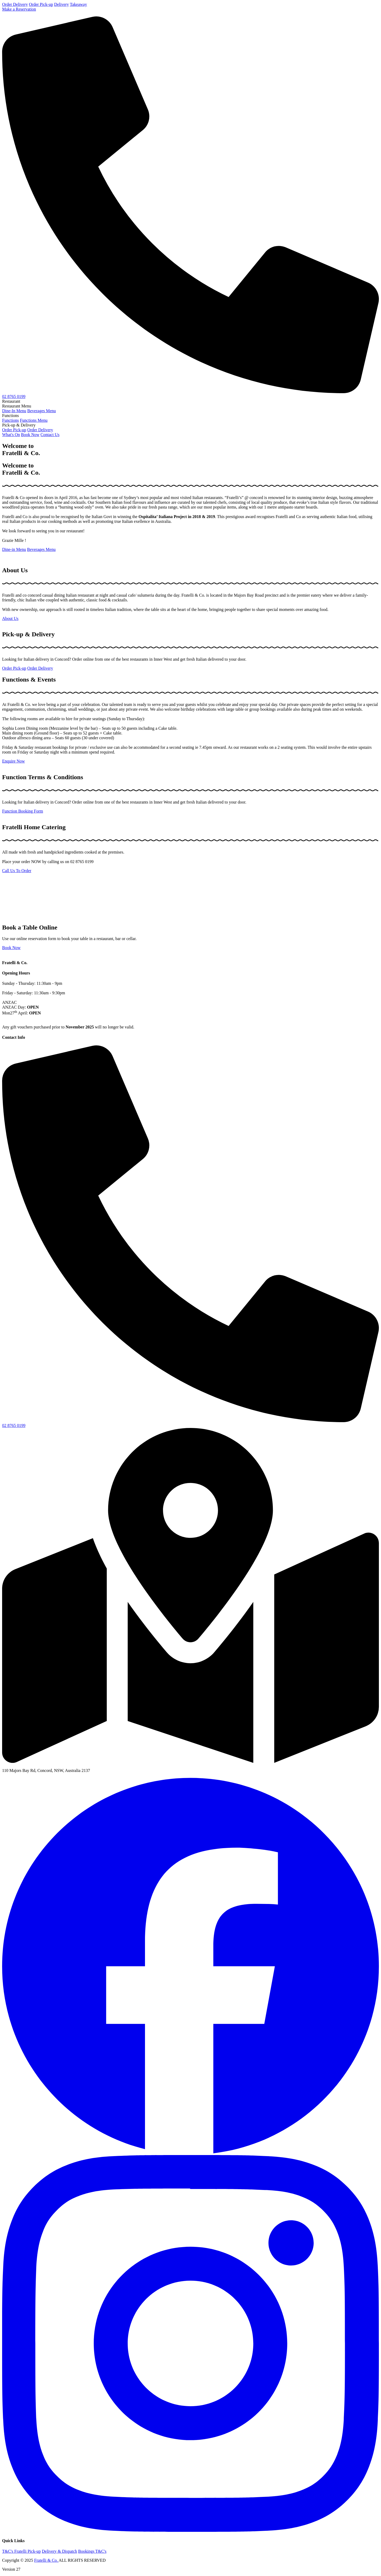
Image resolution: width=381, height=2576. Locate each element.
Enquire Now (13, 761)
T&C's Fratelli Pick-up (21, 2551)
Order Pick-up (41, 4)
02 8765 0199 (13, 396)
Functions (10, 420)
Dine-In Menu (14, 411)
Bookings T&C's (92, 2551)
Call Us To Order (16, 870)
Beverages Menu (41, 411)
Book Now (30, 434)
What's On (11, 434)
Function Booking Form (22, 811)
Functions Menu (33, 420)
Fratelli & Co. (46, 2560)
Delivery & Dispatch (59, 2551)
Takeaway (78, 4)
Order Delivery (15, 4)
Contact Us (50, 434)
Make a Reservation (19, 9)
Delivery (61, 4)
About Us (10, 618)
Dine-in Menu (14, 549)
